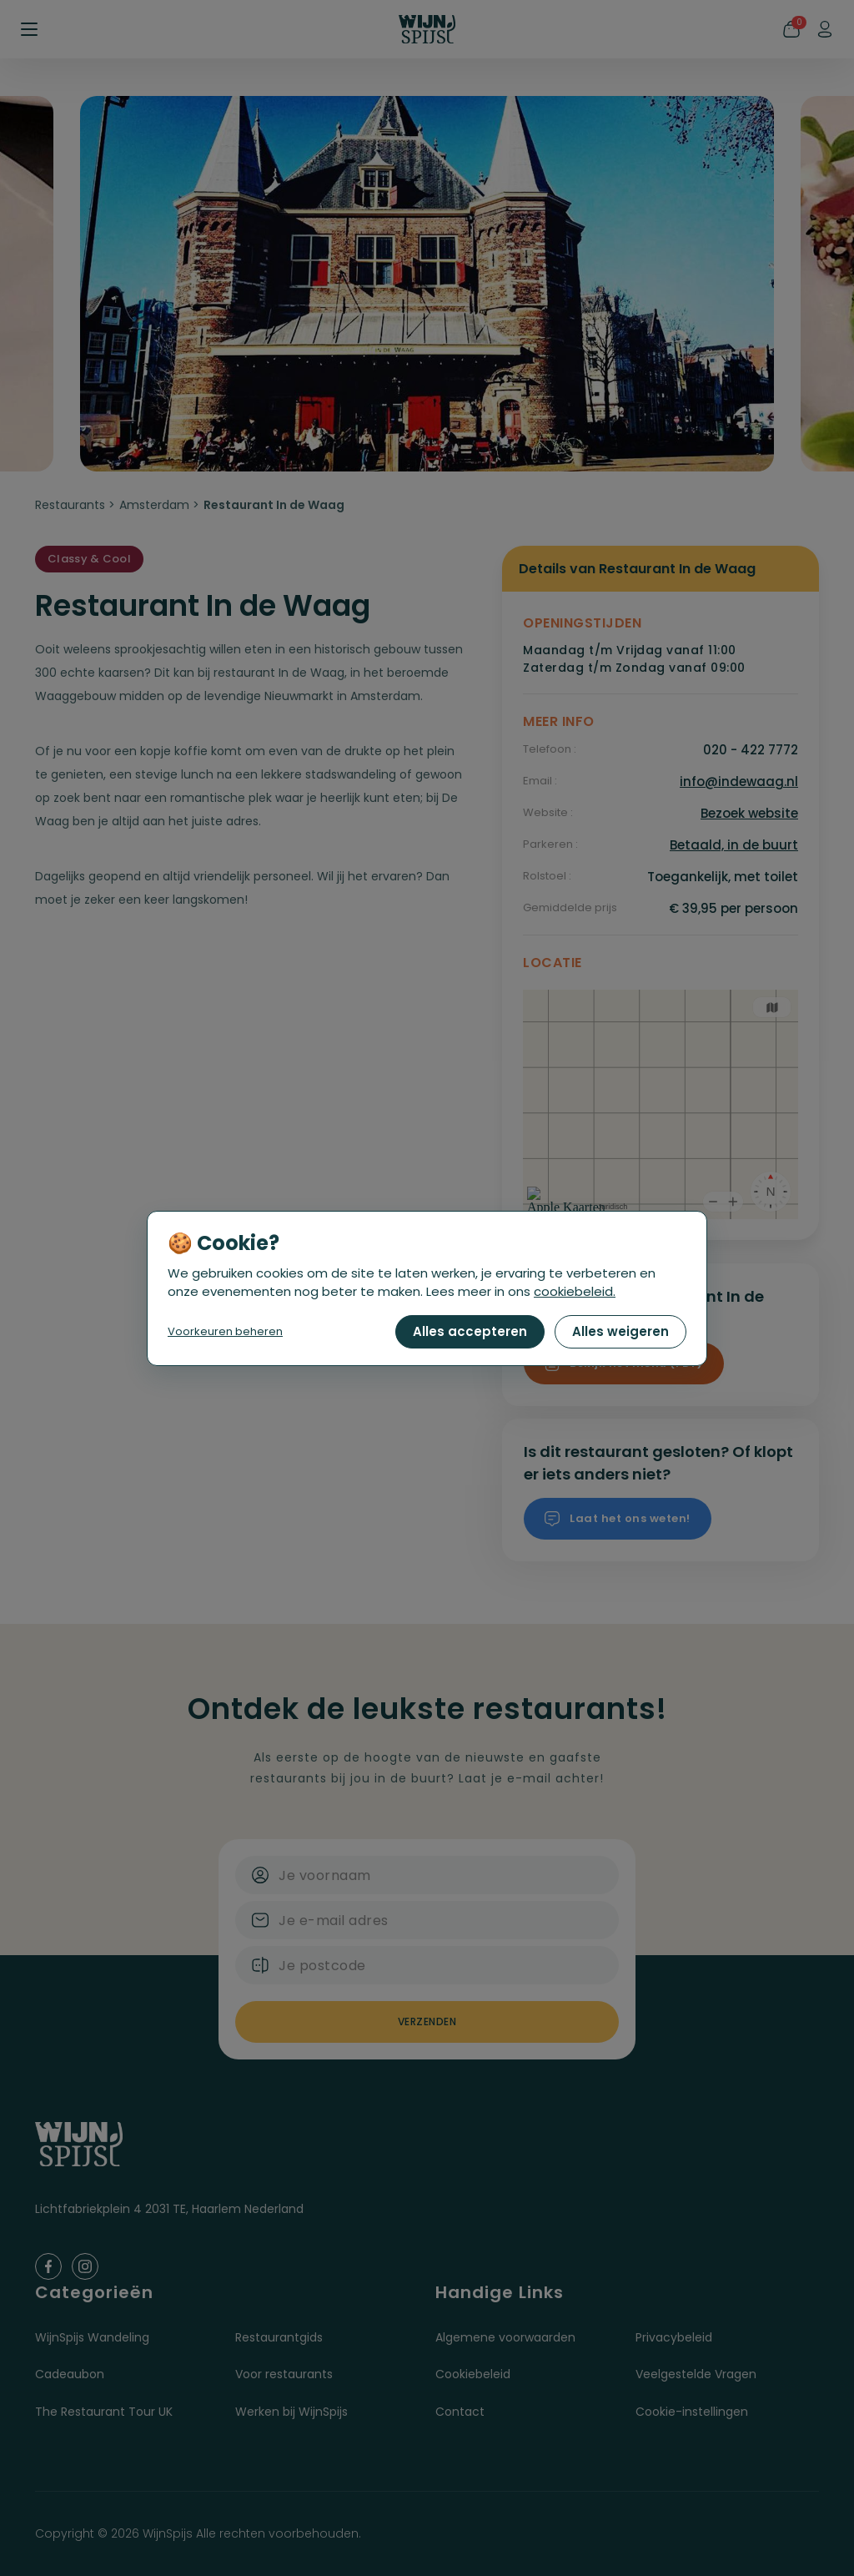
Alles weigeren (620, 1331)
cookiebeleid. (574, 1291)
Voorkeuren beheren (225, 1331)
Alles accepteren (470, 1331)
